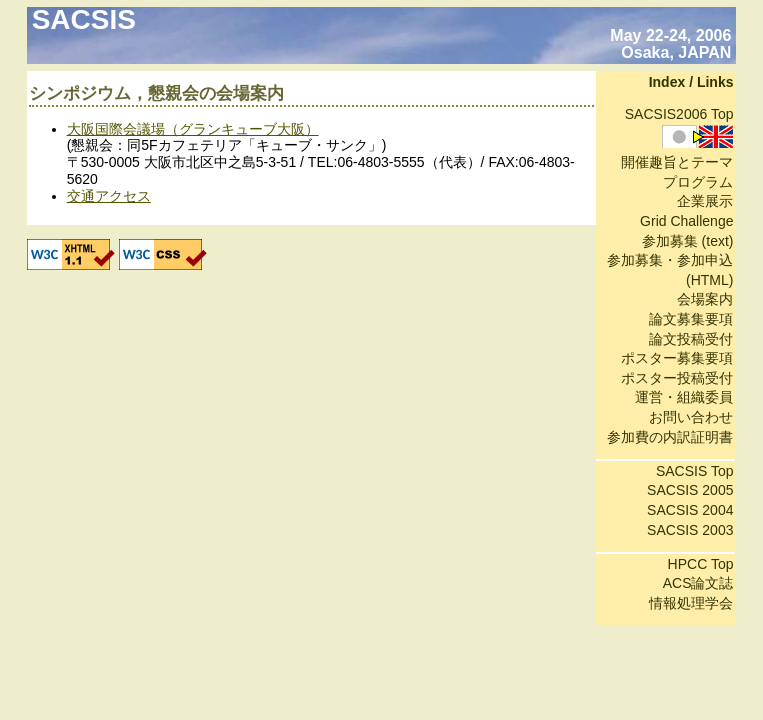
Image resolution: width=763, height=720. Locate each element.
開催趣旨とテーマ (677, 162)
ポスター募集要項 (677, 358)
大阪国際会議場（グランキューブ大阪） (193, 129)
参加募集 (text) (688, 241)
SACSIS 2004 (690, 510)
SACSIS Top (695, 471)
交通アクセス (109, 196)
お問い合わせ (691, 417)
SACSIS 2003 (690, 530)
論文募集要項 (691, 319)
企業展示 (705, 201)
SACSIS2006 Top (679, 114)
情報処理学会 (691, 603)
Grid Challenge (686, 221)
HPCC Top (701, 564)
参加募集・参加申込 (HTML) (670, 270)
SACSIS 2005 (690, 490)
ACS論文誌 (698, 583)
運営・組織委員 (684, 397)
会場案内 (705, 299)
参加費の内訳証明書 (670, 437)
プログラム (698, 182)
